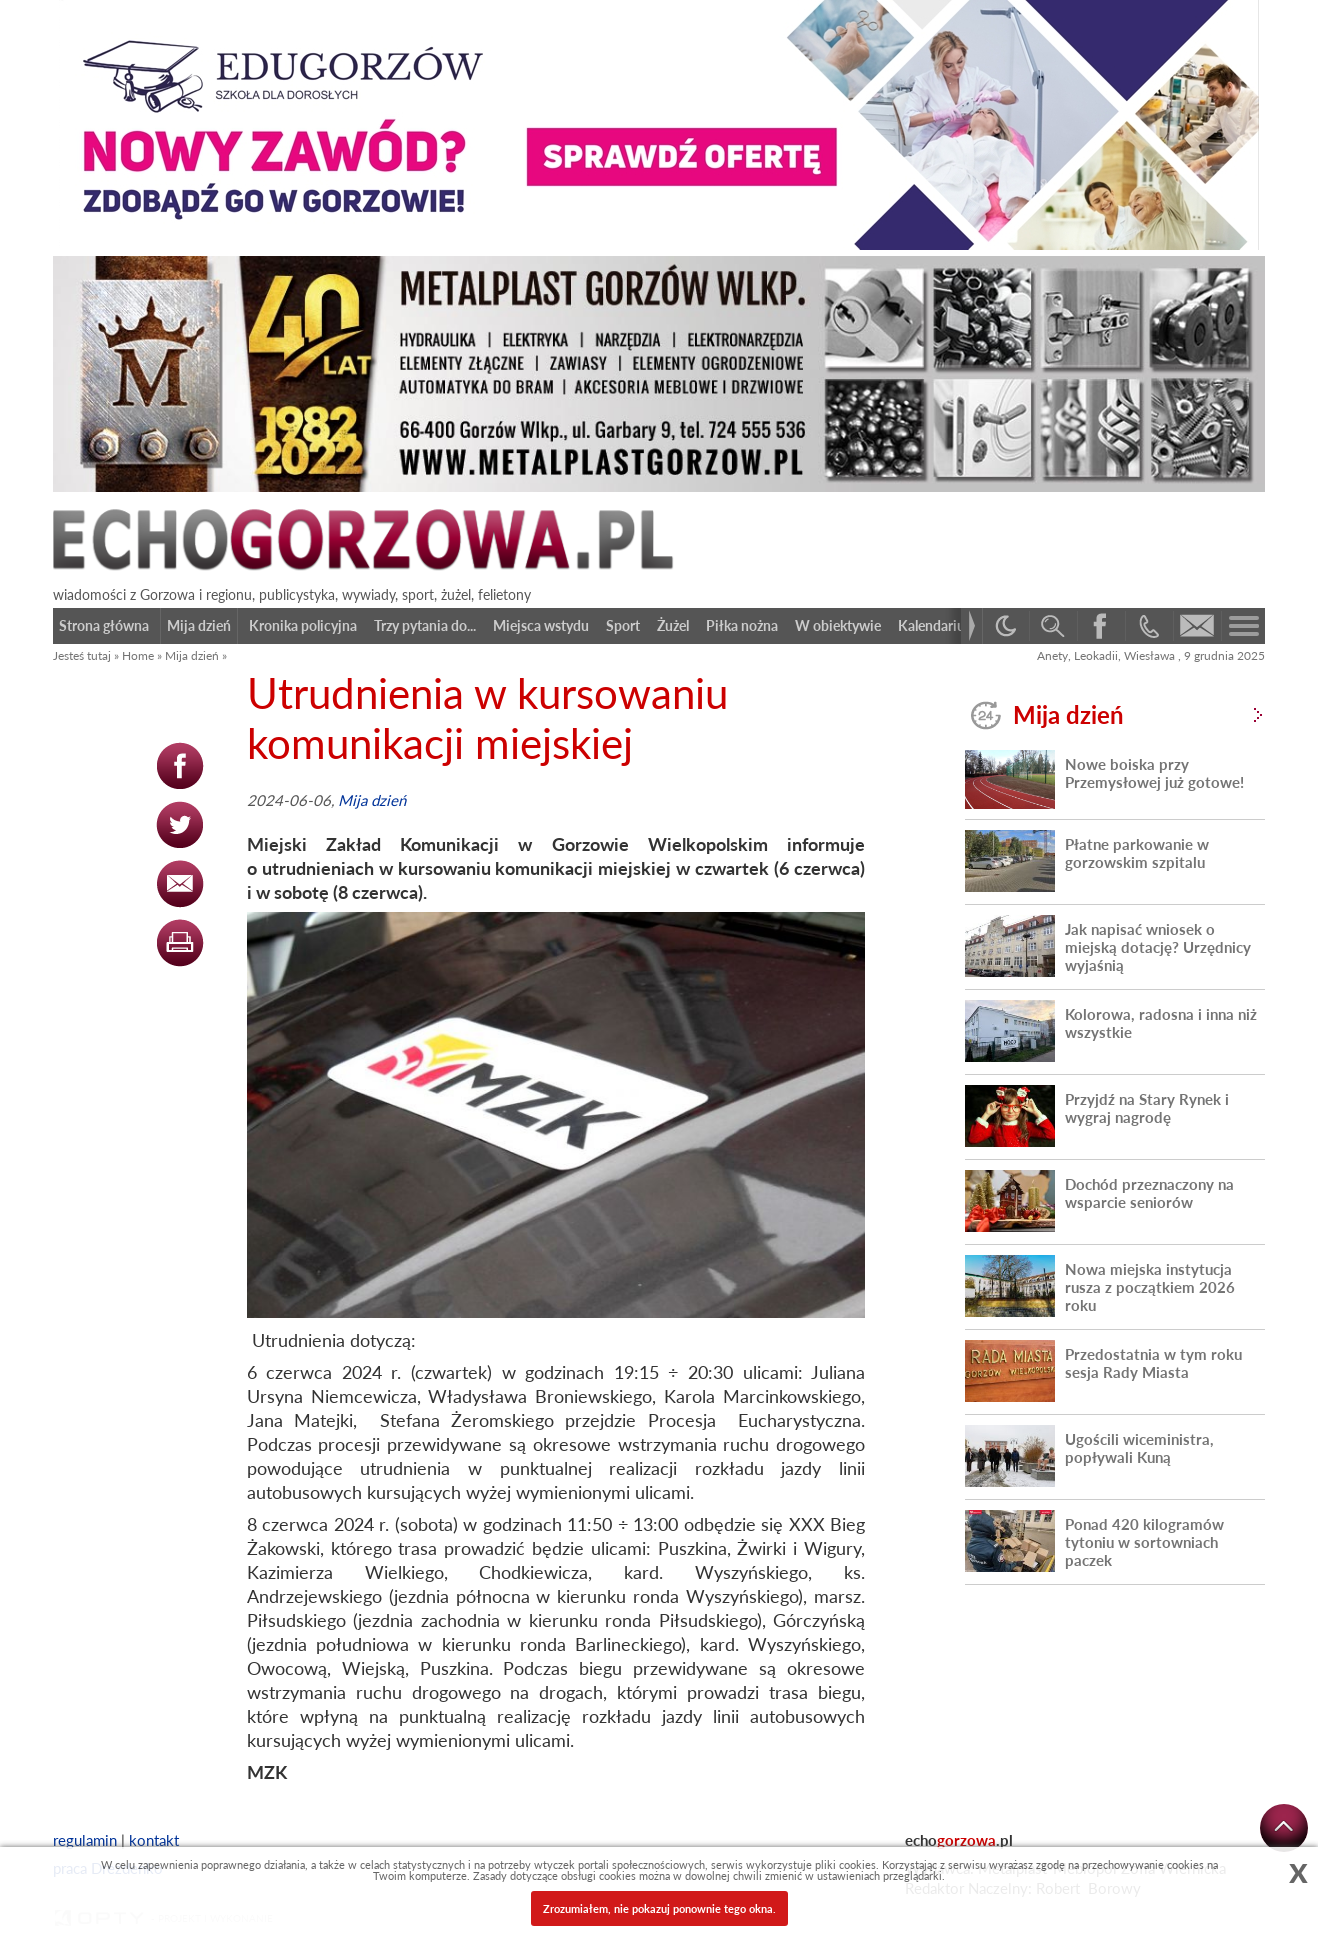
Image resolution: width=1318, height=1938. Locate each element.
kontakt (154, 1840)
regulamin (85, 1840)
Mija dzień (192, 655)
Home (138, 655)
